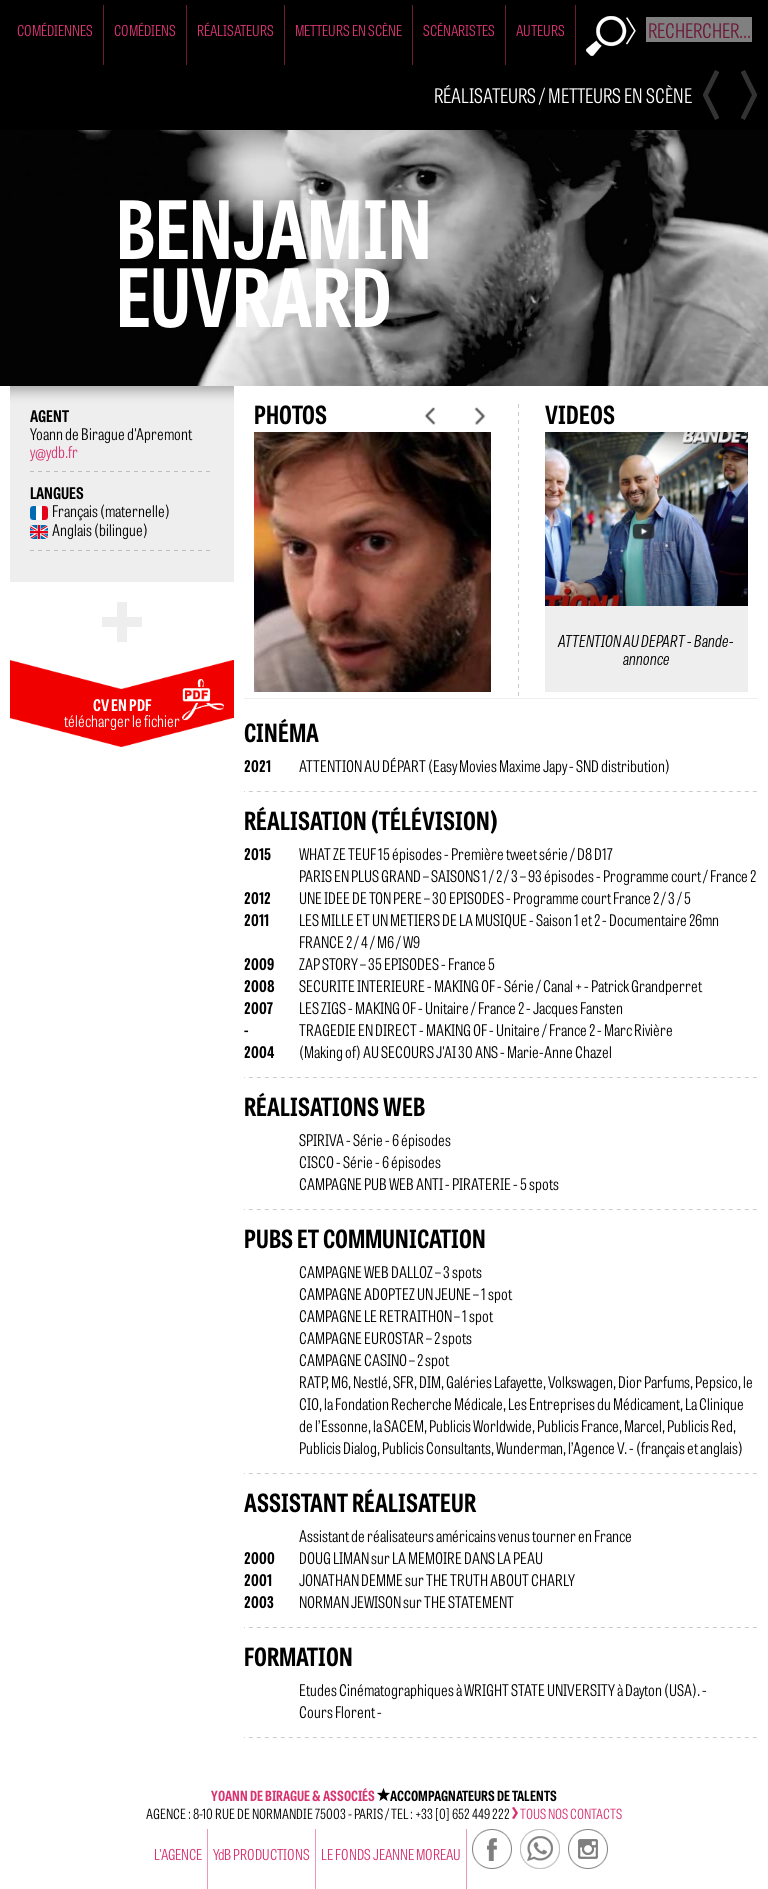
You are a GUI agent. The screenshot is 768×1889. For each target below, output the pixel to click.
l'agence (178, 1853)
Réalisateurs (235, 29)
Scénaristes (459, 29)
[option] (372, 578)
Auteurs (540, 29)
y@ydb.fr (54, 451)
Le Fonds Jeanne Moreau (391, 1853)
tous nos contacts (567, 1813)
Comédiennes (55, 29)
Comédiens (145, 29)
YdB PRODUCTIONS (261, 1853)
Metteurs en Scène (348, 29)
